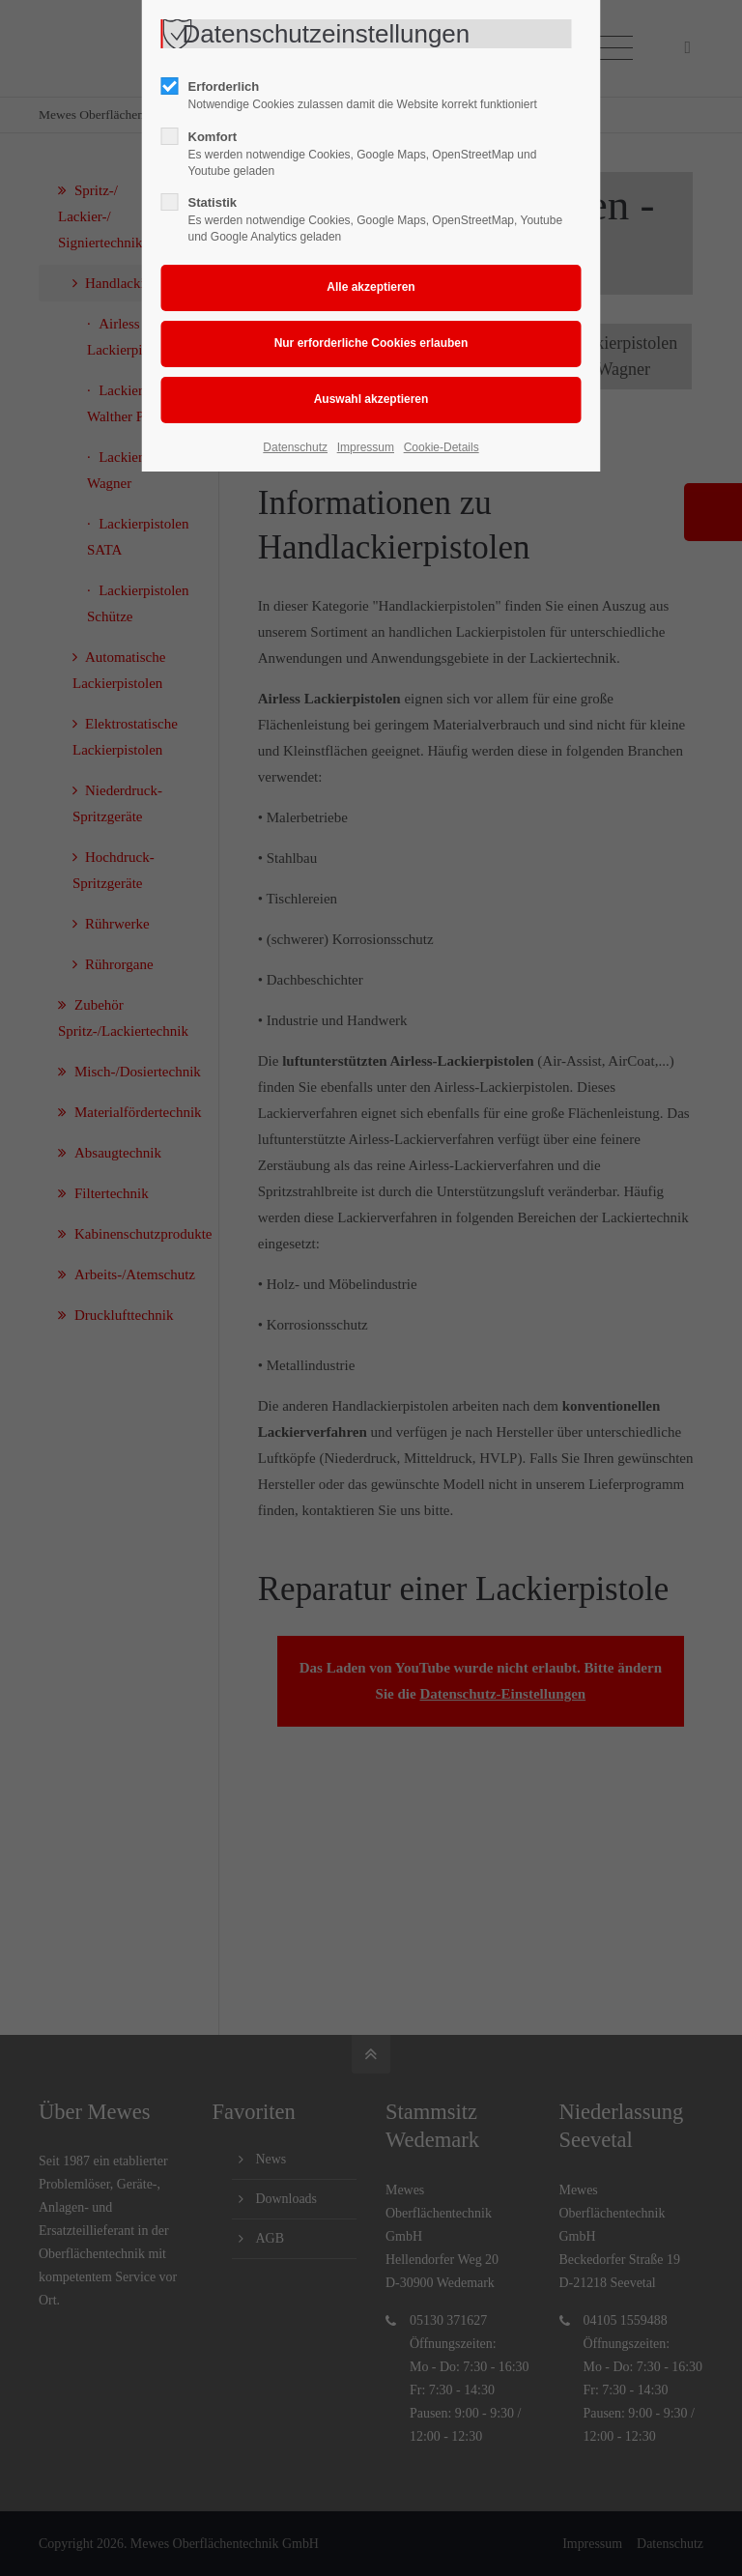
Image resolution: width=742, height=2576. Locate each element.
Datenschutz (295, 447)
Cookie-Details (441, 447)
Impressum (365, 447)
